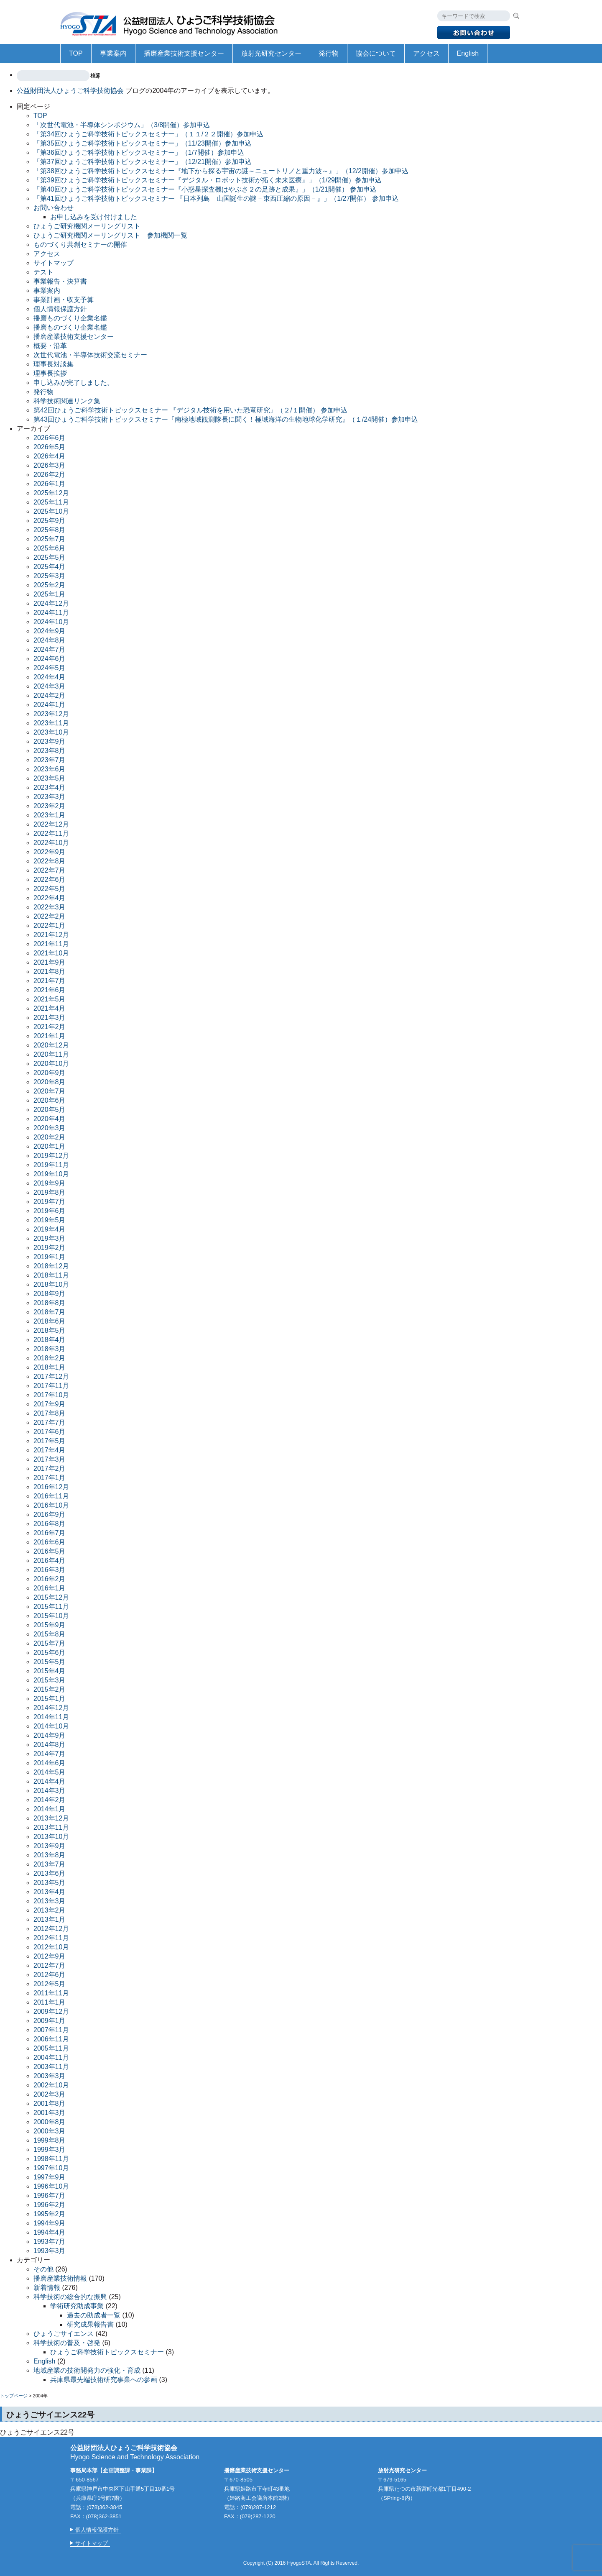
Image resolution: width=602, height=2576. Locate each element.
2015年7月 (49, 1643)
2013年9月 (49, 1845)
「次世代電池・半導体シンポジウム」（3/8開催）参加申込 (121, 124)
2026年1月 (49, 483)
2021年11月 (51, 943)
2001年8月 (49, 2103)
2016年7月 (49, 1532)
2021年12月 (51, 934)
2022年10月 (51, 842)
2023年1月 (49, 815)
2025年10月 (51, 511)
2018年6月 (49, 1321)
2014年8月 (49, 1744)
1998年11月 (51, 2158)
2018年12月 (51, 1266)
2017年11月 (51, 1385)
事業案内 (113, 53)
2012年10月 (51, 1947)
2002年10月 (51, 2085)
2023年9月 (49, 741)
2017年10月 (51, 1394)
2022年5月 (49, 888)
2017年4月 (49, 1450)
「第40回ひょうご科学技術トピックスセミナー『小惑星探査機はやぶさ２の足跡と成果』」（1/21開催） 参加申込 (205, 189)
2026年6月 (49, 437)
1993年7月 (49, 2241)
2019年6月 (49, 1210)
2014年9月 (49, 1735)
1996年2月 (49, 2204)
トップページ (14, 2395)
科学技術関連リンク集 (66, 401)
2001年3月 (49, 2112)
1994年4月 (49, 2232)
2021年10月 (51, 953)
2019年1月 (49, 1256)
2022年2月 (49, 916)
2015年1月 (49, 1698)
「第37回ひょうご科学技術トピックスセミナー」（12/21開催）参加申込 (142, 161)
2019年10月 (51, 1174)
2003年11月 (51, 2066)
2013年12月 (51, 1818)
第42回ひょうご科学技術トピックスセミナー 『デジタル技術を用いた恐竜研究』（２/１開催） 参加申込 (190, 410)
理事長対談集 (53, 364)
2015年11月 (51, 1606)
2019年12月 (51, 1155)
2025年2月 (49, 585)
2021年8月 (49, 971)
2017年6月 (49, 1431)
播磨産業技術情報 (60, 2278)
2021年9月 (49, 962)
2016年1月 (49, 1588)
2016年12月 (51, 1486)
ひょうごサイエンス (63, 2333)
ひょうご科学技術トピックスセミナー (107, 2352)
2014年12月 (51, 1707)
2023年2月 (49, 805)
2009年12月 (51, 2011)
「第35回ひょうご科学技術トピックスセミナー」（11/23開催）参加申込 (142, 143)
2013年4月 (49, 1891)
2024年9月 (49, 631)
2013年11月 (51, 1827)
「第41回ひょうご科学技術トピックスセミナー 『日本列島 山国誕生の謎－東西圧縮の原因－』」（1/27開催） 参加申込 (216, 198)
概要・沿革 (50, 345)
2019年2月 (49, 1247)
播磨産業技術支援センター (184, 53)
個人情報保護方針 (60, 308)
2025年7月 (49, 539)
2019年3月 (49, 1238)
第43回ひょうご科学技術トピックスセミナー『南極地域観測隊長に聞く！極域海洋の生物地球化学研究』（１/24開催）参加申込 (225, 419)
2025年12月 (51, 493)
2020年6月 (49, 1100)
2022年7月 (49, 870)
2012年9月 (49, 1956)
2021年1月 (49, 1036)
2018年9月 (49, 1293)
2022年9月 (49, 851)
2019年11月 (51, 1164)
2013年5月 (49, 1882)
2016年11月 (51, 1496)
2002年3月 (49, 2094)
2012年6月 (49, 1974)
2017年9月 (49, 1404)
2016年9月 (49, 1514)
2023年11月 (51, 723)
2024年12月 (51, 603)
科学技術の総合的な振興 (70, 2296)
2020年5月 (49, 1109)
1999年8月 (49, 2140)
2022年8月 (49, 861)
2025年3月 (49, 575)
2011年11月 (51, 1993)
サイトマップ (53, 262)
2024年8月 (49, 640)
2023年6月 (49, 769)
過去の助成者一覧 (93, 2315)
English (468, 53)
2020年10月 (51, 1063)
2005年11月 (51, 2048)
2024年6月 (49, 658)
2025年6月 (49, 548)
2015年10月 (51, 1615)
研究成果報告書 (90, 2324)
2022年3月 (49, 907)
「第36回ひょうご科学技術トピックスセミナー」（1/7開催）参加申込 (138, 152)
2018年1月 (49, 1367)
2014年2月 (49, 1799)
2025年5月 (49, 557)
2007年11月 (51, 2029)
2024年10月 (51, 621)
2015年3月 (49, 1680)
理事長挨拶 (50, 373)
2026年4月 (49, 456)
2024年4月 (49, 677)
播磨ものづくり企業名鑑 (70, 318)
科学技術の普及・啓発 (66, 2342)
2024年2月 (49, 695)
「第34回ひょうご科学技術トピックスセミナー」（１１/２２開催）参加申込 (148, 134)
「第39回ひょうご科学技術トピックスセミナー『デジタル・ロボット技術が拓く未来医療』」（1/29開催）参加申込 (207, 180)
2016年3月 (49, 1569)
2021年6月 (49, 990)
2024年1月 (49, 704)
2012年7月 (49, 1965)
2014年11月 (51, 1717)
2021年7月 (49, 980)
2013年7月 (49, 1864)
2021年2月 (49, 1026)
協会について (376, 53)
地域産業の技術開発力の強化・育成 (86, 2370)
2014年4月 (49, 1781)
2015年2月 (49, 1689)
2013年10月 (51, 1836)
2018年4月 (49, 1339)
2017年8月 (49, 1413)
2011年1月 (49, 2002)
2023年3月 (49, 796)
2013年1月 (49, 1919)
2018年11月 (51, 1275)
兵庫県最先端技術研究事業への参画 (103, 2379)
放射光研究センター (271, 53)
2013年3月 (49, 1901)
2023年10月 (51, 732)
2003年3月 (49, 2075)
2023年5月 (49, 778)
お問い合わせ (53, 207)
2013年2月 (49, 1910)
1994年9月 (49, 2223)
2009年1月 (49, 2020)
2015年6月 (49, 1652)
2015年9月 (49, 1625)
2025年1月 (49, 594)
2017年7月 (49, 1422)
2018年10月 (51, 1284)
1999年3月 (49, 2149)
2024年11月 (51, 612)
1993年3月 (49, 2250)
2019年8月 (49, 1192)
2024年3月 (49, 686)
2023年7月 (49, 759)
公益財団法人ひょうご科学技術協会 (173, 22)
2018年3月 (49, 1348)
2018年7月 (49, 1312)
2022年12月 (51, 824)
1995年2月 (49, 2214)
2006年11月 (51, 2039)
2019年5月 (49, 1220)
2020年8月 (49, 1082)
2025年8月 (49, 529)
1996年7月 (49, 2195)
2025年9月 (49, 520)
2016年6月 (49, 1542)
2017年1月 (49, 1477)
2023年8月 (49, 750)
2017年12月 (51, 1376)
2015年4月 (49, 1671)
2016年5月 (49, 1551)
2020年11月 (51, 1054)
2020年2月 (49, 1137)
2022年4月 (49, 897)
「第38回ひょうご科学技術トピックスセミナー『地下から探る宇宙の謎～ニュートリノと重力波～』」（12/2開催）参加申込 (220, 170)
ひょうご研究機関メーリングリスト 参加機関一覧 (110, 235)
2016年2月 (49, 1578)
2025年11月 (51, 502)
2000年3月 (49, 2131)
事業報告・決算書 (60, 281)
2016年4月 (49, 1560)
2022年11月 (51, 833)
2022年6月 (49, 879)
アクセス (426, 53)
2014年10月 (51, 1726)
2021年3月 (49, 1017)
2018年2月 (49, 1358)
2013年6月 (49, 1873)
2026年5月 (49, 447)
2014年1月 (49, 1809)
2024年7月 (49, 649)
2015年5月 (49, 1661)
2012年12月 (51, 1928)
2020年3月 (49, 1128)
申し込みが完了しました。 (73, 382)
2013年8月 (49, 1855)
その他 (43, 2269)
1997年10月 (51, 2167)
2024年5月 (49, 667)
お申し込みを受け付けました (93, 216)
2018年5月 (49, 1330)
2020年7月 (49, 1091)
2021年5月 (49, 999)
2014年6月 (49, 1763)
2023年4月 (49, 787)
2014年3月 (49, 1790)
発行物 (329, 53)
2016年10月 (51, 1505)
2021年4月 (49, 1008)
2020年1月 (49, 1146)
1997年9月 (49, 2177)
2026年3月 (49, 465)
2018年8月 (49, 1302)
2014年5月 (49, 1772)
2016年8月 (49, 1523)
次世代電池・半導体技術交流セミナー (90, 354)
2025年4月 (49, 566)
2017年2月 (49, 1468)
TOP (76, 53)
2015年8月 (49, 1634)
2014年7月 (49, 1753)
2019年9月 (49, 1183)
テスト (43, 272)
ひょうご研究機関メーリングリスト (86, 226)
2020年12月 (51, 1045)
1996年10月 (51, 2186)
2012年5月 (49, 1983)
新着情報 (46, 2287)
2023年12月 (51, 713)
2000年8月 (49, 2121)
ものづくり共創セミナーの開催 (80, 244)
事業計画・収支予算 (63, 299)
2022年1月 (49, 925)
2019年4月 (49, 1229)
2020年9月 (49, 1072)
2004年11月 (51, 2057)
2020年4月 (49, 1118)
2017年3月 (49, 1459)
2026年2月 (49, 474)
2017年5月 (49, 1440)
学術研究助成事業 (77, 2306)
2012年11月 (51, 1937)
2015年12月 (51, 1597)
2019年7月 (49, 1201)
